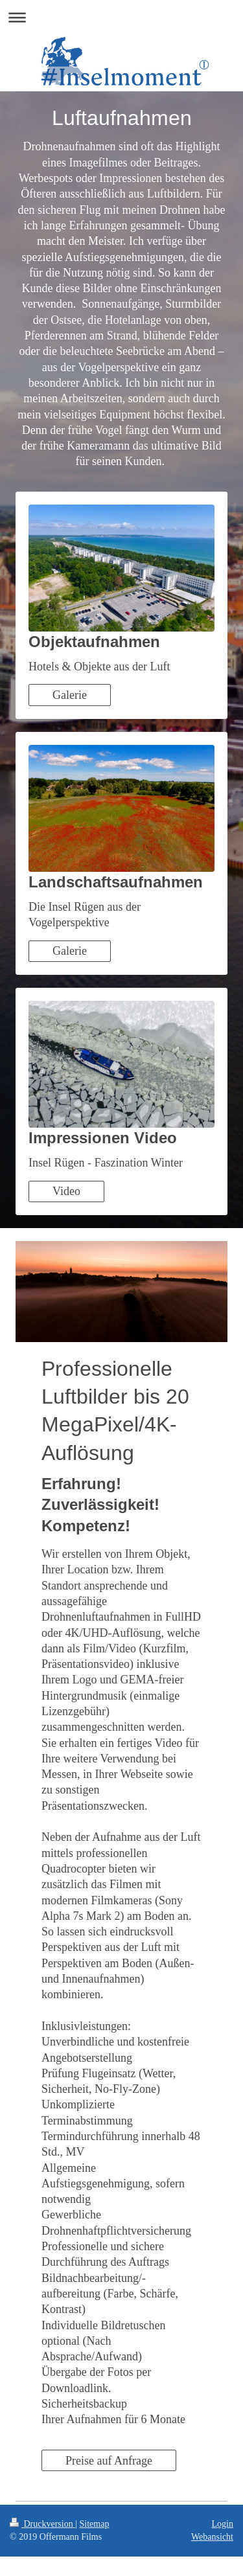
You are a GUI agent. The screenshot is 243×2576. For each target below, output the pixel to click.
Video (66, 1191)
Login (222, 2524)
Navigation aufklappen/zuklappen (121, 17)
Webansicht (212, 2537)
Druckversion (42, 2524)
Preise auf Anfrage (108, 2460)
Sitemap (95, 2524)
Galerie (69, 695)
